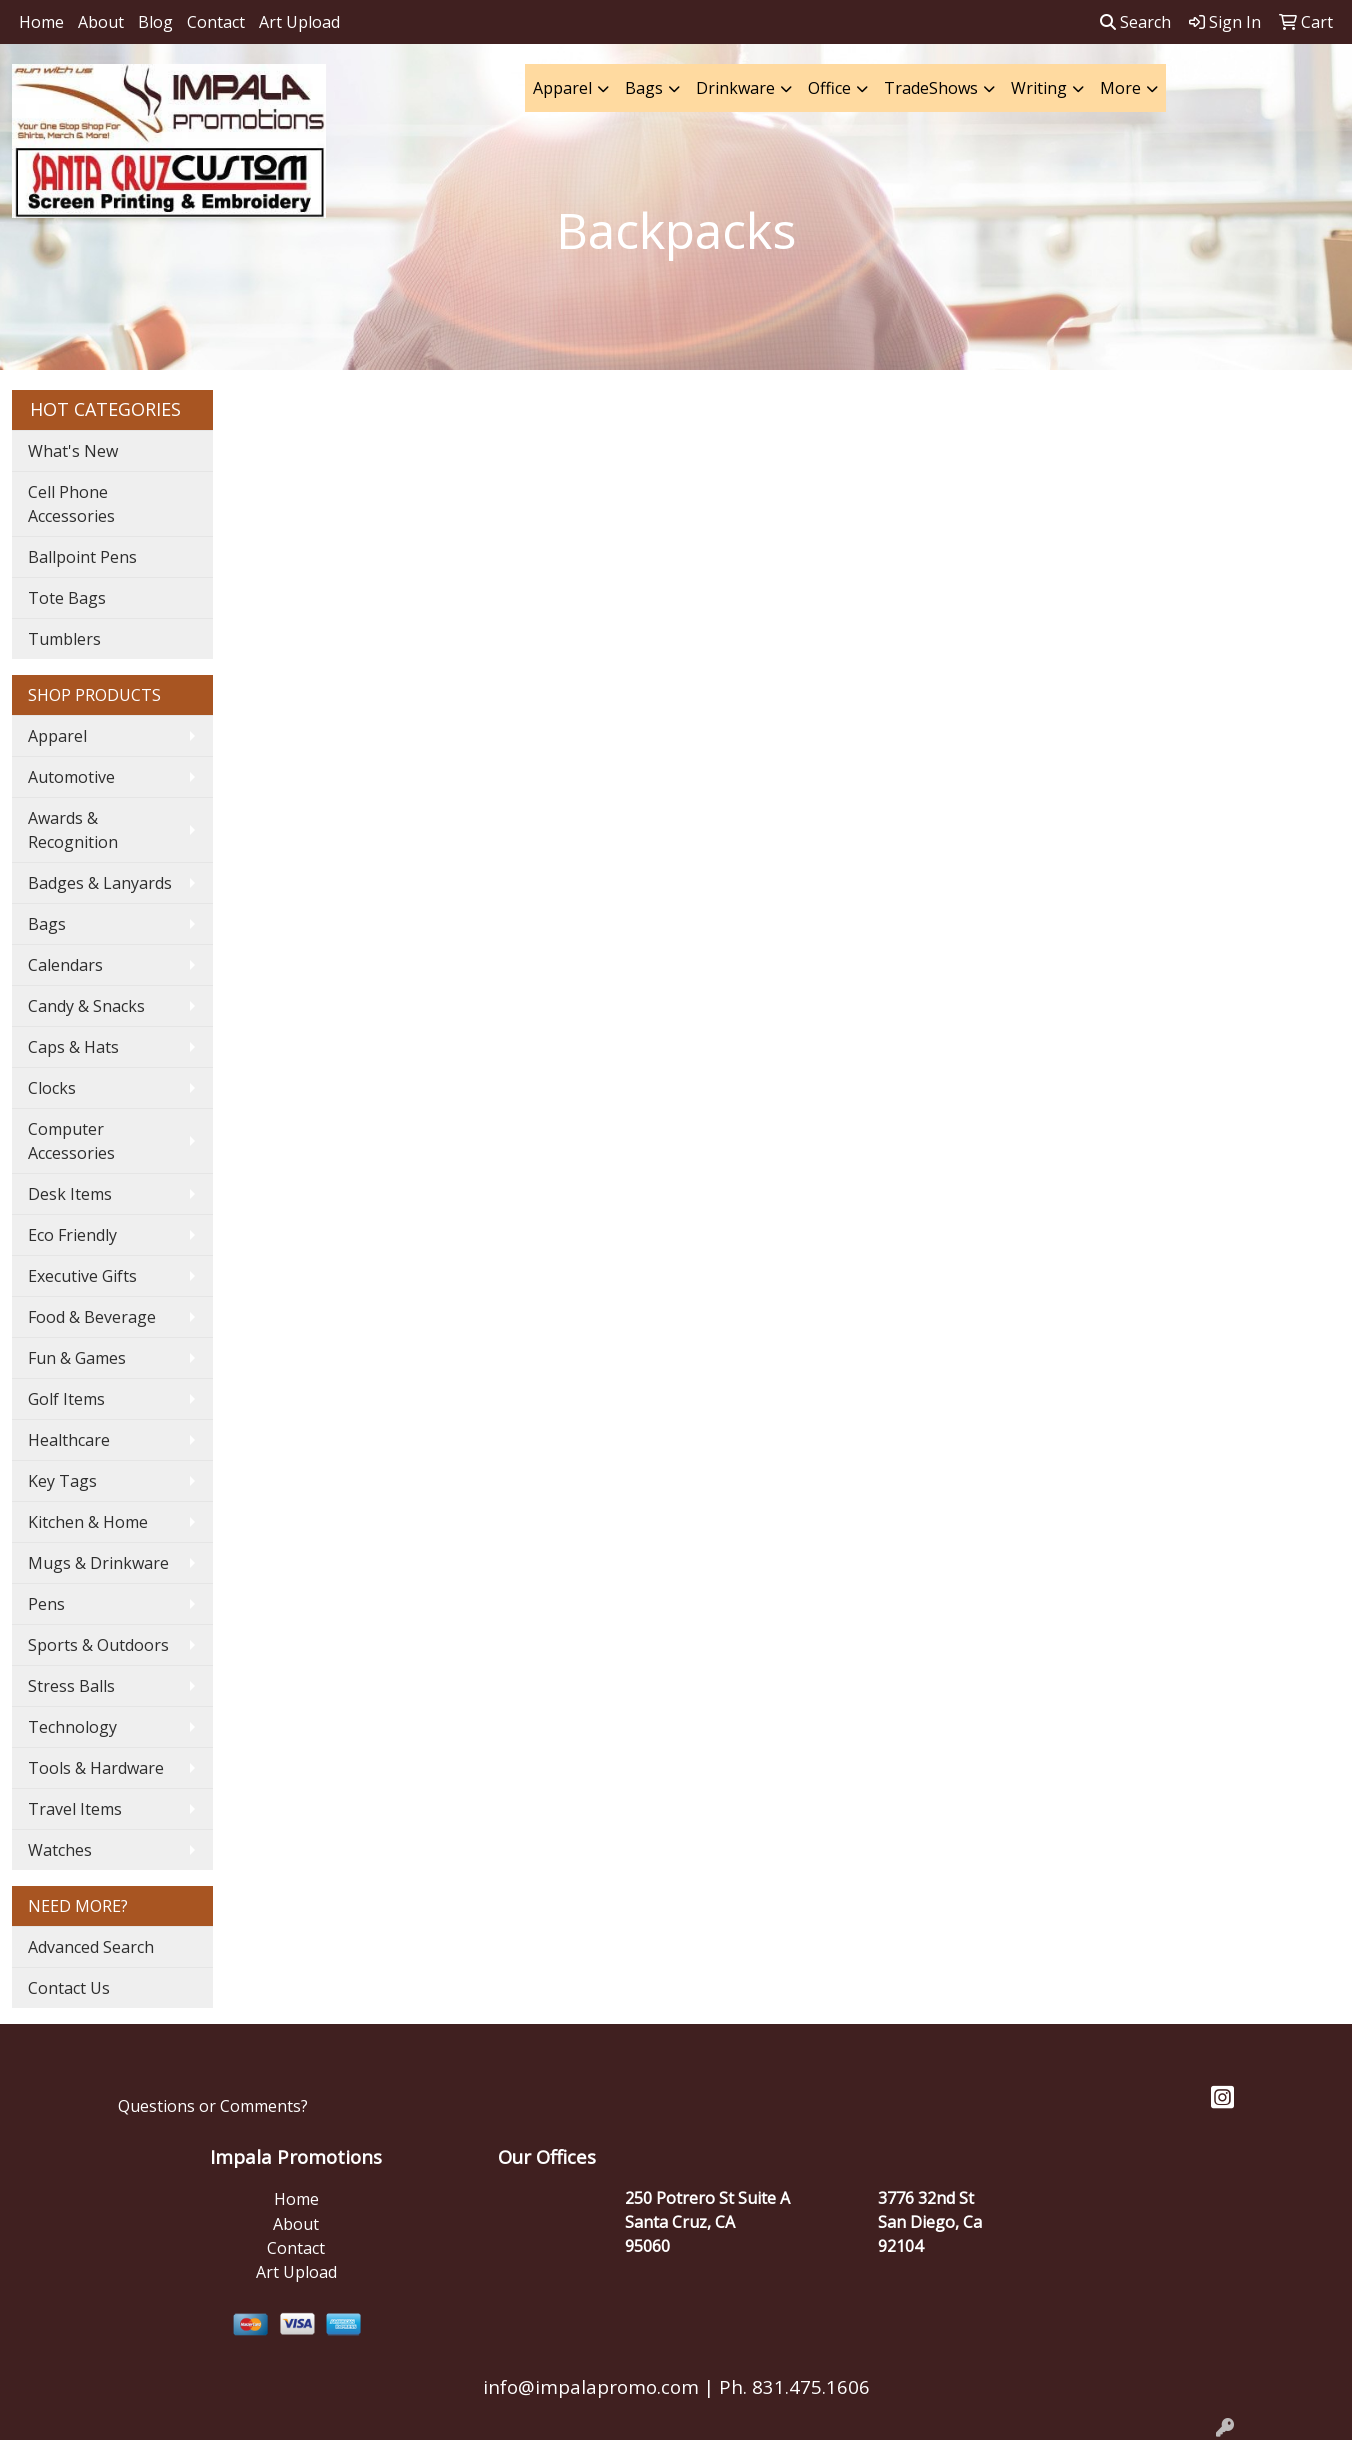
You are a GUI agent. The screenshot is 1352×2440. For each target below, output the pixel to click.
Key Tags (62, 1481)
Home (41, 22)
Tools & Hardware (96, 1768)
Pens (46, 1604)
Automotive (71, 777)
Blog (155, 22)
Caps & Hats (73, 1047)
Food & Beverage (92, 1317)
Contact (216, 22)
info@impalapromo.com (591, 2386)
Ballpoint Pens (82, 557)
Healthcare (69, 1440)
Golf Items (66, 1399)
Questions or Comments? (213, 2106)
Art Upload (299, 22)
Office (829, 88)
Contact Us (69, 1988)
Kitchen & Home (88, 1522)
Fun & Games (77, 1358)
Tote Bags (67, 598)
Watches (60, 1850)
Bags (644, 88)
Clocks (52, 1088)
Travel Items (75, 1809)
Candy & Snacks (86, 1006)
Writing (1039, 88)
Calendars (65, 965)
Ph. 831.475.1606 (792, 2386)
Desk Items (70, 1194)
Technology (72, 1727)
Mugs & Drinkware (98, 1563)
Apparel (562, 88)
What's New (73, 451)
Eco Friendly (72, 1235)
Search (1135, 22)
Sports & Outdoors (98, 1645)
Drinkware (735, 88)
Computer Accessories (71, 1141)
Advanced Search (91, 1947)
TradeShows (931, 88)
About (101, 22)
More (1120, 88)
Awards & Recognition (73, 830)
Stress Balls (71, 1686)
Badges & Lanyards (100, 883)
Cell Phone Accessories (71, 504)
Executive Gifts (82, 1276)
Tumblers (64, 639)
